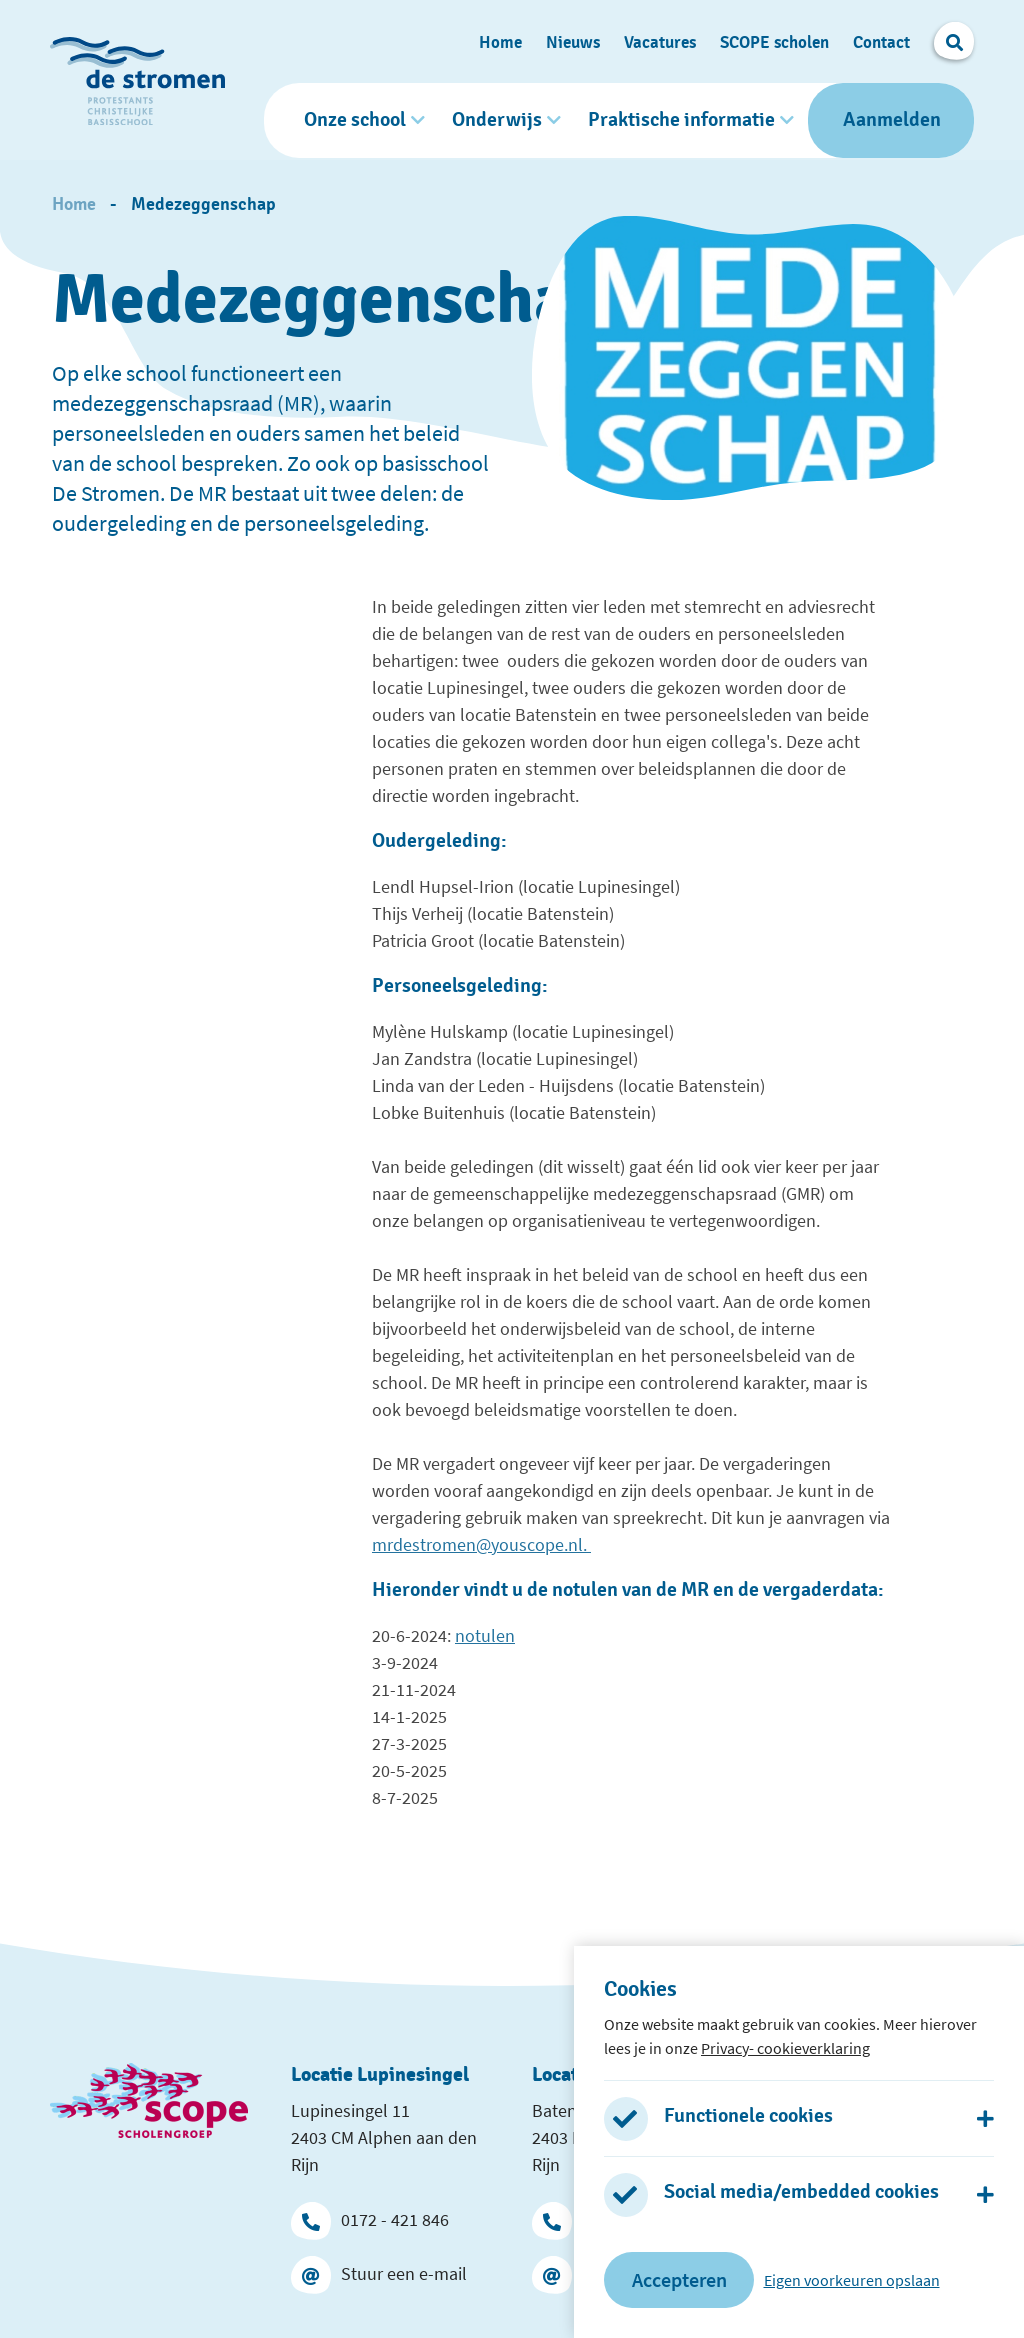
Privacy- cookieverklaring (785, 2048)
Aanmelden (892, 119)
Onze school (355, 119)
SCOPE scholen (774, 40)
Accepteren (679, 2279)
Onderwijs (497, 119)
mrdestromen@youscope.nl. (481, 1541)
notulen (485, 1632)
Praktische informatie (681, 119)
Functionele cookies (748, 2116)
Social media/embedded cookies (801, 2192)
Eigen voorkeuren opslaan (852, 2280)
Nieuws (573, 40)
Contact (881, 40)
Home (500, 40)
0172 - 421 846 (370, 2217)
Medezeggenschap (203, 202)
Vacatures (660, 40)
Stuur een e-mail (379, 2271)
